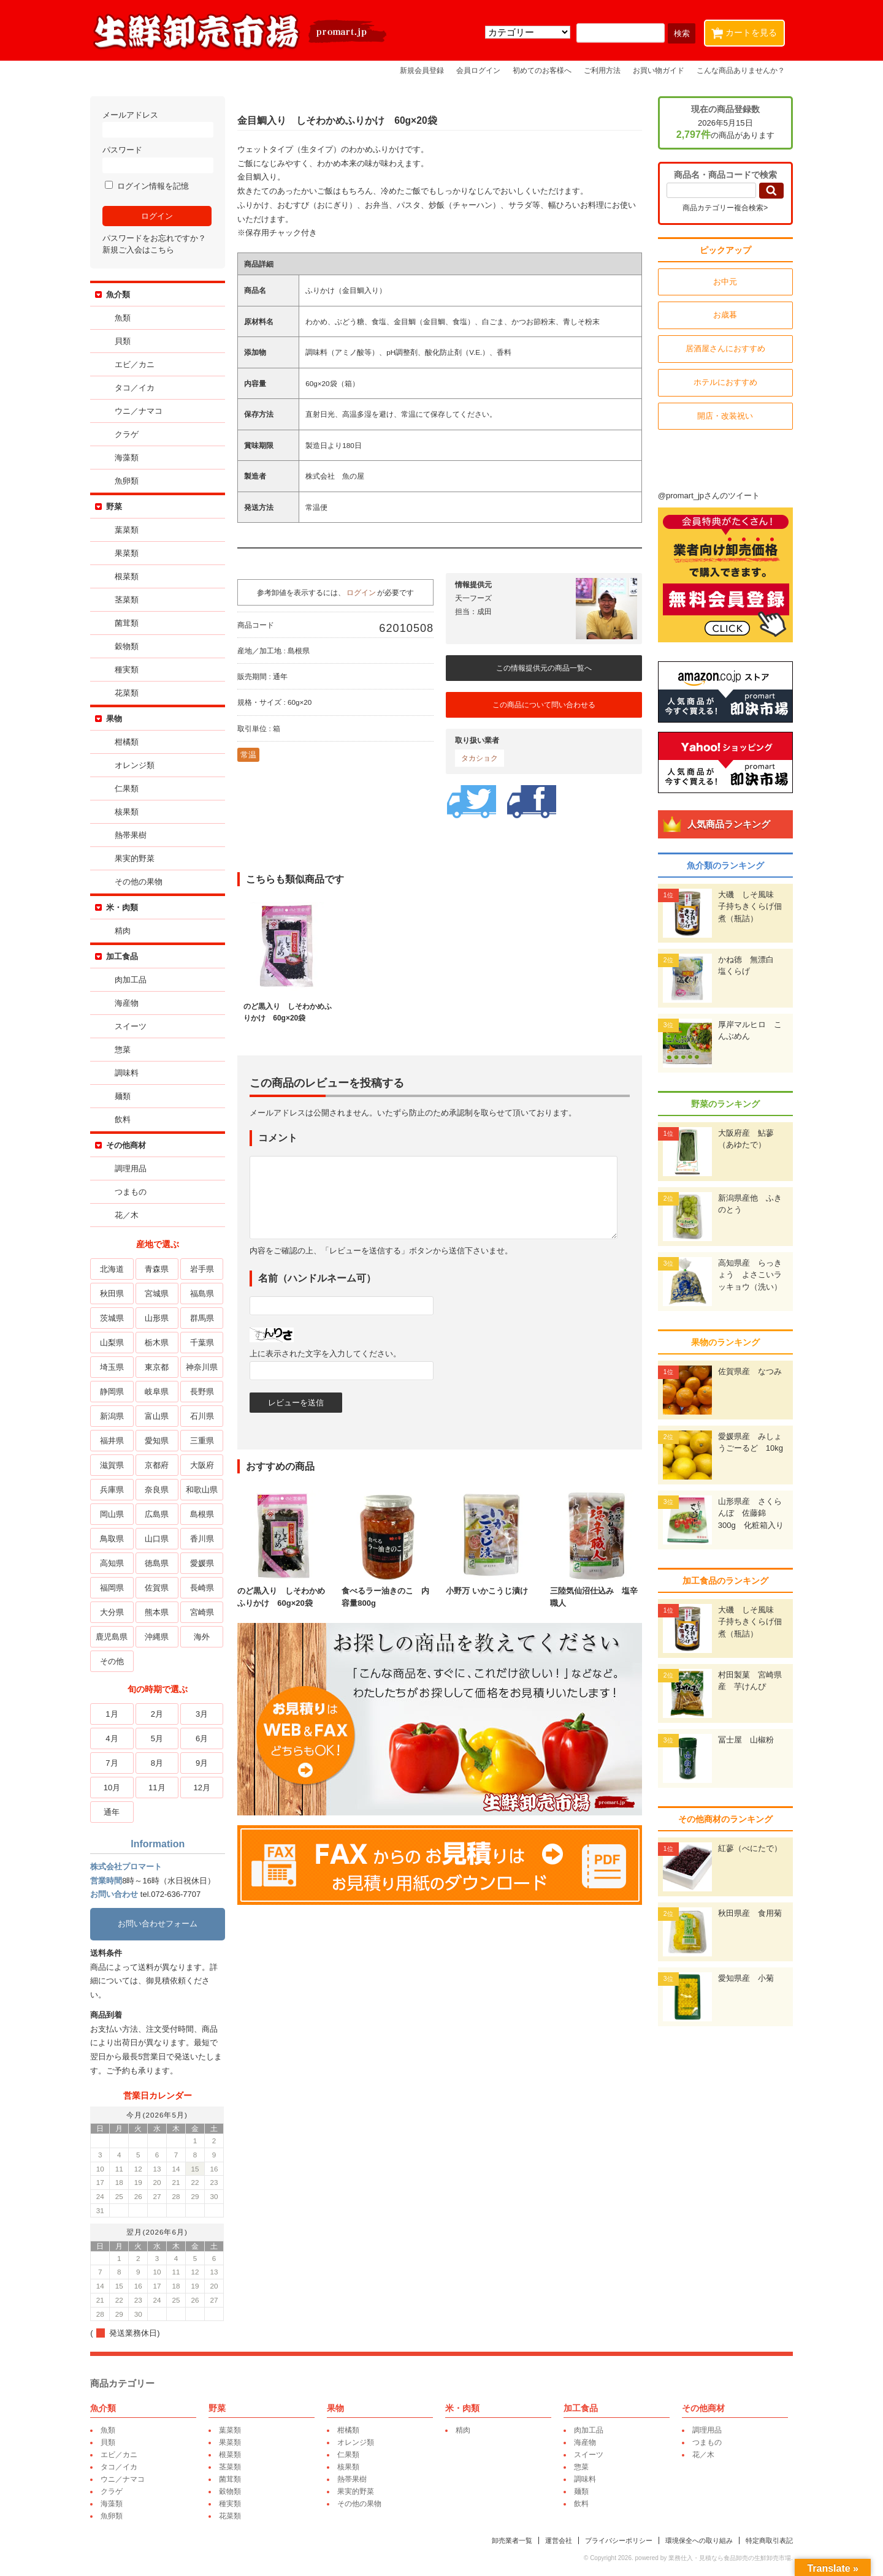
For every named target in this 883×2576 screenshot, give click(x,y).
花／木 (128, 1215)
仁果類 (128, 788)
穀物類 (128, 646)
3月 (203, 1714)
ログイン (363, 592)
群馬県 (203, 1318)
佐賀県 (158, 1587)
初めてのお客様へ (542, 70)
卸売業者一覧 (510, 2540)
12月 (203, 1787)
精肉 (124, 930)
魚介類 (120, 294)
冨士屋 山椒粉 (744, 1739)
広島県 (158, 1514)
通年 (113, 1812)
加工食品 (124, 956)
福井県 (114, 1440)
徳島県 (158, 1563)
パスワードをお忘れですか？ (156, 238)
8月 (158, 1763)
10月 (113, 1787)
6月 (203, 1738)
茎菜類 (128, 599)
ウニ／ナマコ (140, 411)
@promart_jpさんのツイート (707, 495)
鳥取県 (114, 1538)
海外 (204, 1636)
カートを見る (746, 30)
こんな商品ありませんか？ (741, 70)
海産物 (128, 1003)
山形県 (158, 1318)
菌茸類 (128, 623)
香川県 (203, 1538)
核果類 (128, 811)
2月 (158, 1714)
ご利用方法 (602, 70)
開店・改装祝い (724, 415)
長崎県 (203, 1587)
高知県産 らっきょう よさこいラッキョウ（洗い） (748, 1274)
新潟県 (114, 1416)
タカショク (481, 758)
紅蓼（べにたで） (748, 1848)
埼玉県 (114, 1367)
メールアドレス (159, 124)
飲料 (124, 1119)
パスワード (159, 159)
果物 (116, 718)
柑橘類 (128, 742)
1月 (113, 1714)
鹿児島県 (113, 1636)
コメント (279, 1138)
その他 (114, 1661)
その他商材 (128, 1145)
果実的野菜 (136, 858)
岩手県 (203, 1269)
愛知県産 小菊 (744, 1978)
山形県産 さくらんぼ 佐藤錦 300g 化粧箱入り (749, 1513)
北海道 (114, 1269)
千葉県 (203, 1342)
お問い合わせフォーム (159, 1923)
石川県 (203, 1416)
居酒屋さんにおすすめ (723, 348)
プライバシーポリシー (617, 2540)
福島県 (203, 1293)
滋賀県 (114, 1465)
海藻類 (128, 457)
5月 (158, 1738)
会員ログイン (478, 70)
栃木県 (158, 1342)
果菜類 (128, 553)
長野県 (203, 1391)
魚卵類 (128, 480)
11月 (158, 1787)
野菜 (116, 506)
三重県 (203, 1440)
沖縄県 (158, 1636)
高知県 (114, 1563)
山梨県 (114, 1342)
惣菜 (124, 1049)
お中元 (724, 281)
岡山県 (114, 1514)
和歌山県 (204, 1489)
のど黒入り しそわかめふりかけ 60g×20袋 (285, 1591)
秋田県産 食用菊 (748, 1913)
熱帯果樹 (132, 835)
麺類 (124, 1096)
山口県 (158, 1538)
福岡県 (114, 1587)
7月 (113, 1763)
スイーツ (132, 1026)
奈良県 (158, 1489)
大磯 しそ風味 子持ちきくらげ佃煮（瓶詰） (748, 906)
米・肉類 (124, 907)
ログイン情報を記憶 (149, 186)
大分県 (114, 1612)
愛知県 (158, 1440)
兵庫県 (114, 1489)
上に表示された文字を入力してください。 (327, 1353)
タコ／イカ (136, 387)
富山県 (158, 1416)
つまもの (132, 1191)
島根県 (203, 1514)
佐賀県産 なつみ (748, 1371)
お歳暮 (724, 314)
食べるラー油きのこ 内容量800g (389, 1591)
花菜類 (128, 692)
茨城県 (114, 1318)
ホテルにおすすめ (723, 382)
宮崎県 (203, 1612)
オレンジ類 (136, 765)
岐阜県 (158, 1391)
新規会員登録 (422, 70)
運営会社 (556, 2540)
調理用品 (132, 1168)
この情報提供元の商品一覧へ (546, 668)
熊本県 (158, 1612)
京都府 (158, 1465)
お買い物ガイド (658, 70)
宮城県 (158, 1293)
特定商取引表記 (767, 2540)
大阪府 (203, 1465)
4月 (113, 1738)
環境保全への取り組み (697, 2540)
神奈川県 (204, 1367)
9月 (203, 1763)
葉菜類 (128, 529)
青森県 (158, 1269)
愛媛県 (203, 1563)
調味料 (128, 1072)
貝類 (124, 341)
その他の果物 (140, 881)
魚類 (124, 317)
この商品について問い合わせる (545, 705)
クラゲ (128, 434)
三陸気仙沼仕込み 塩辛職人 (598, 1591)
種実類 (128, 669)
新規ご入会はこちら (140, 249)
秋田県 (114, 1293)
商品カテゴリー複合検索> (723, 207)
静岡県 (114, 1391)
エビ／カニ (136, 364)
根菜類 (128, 576)
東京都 (158, 1367)
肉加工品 (132, 979)
